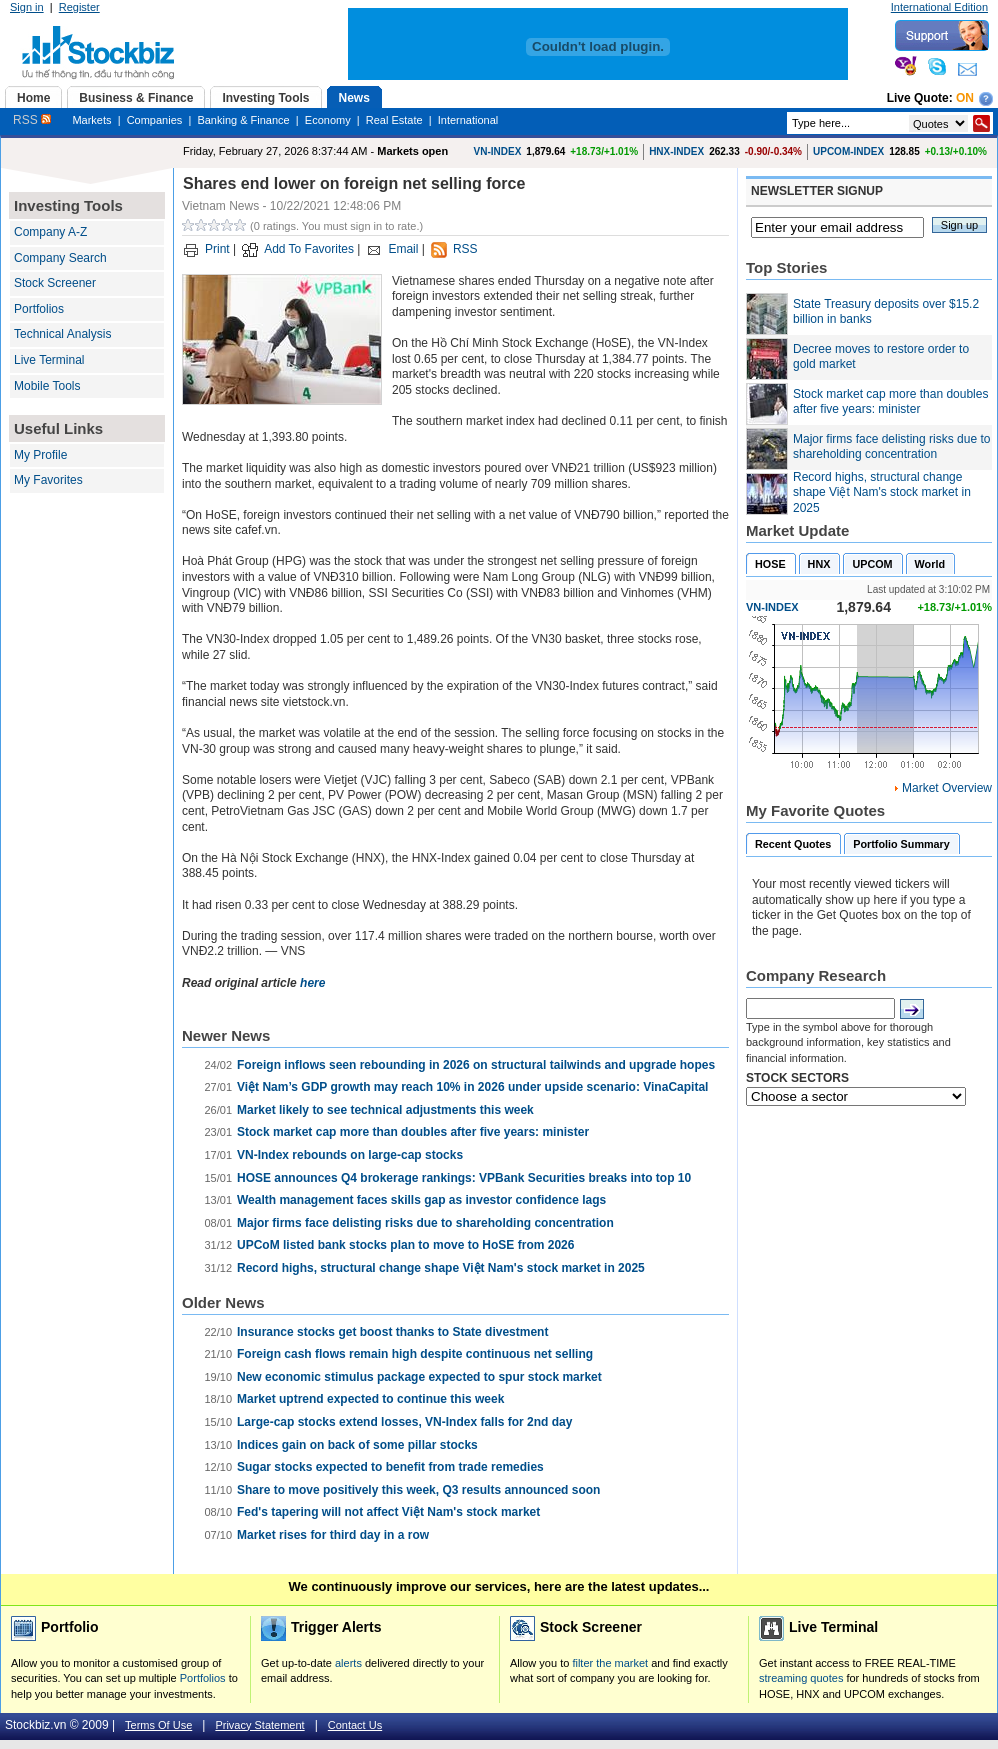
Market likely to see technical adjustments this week (385, 1110)
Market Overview (947, 788)
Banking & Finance (243, 120)
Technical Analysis (62, 334)
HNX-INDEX (676, 151)
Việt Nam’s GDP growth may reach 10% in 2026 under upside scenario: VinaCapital (472, 1087)
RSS (32, 120)
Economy (328, 120)
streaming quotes (801, 1678)
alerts (348, 1663)
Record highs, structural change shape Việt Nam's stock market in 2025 (441, 1268)
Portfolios (39, 309)
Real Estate (394, 120)
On (965, 98)
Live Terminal (49, 360)
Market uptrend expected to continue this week (370, 1399)
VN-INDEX (498, 151)
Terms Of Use (158, 1725)
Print (217, 249)
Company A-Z (50, 232)
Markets (91, 120)
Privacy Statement (259, 1725)
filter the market (610, 1663)
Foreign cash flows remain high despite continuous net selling (415, 1354)
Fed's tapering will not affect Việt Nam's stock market (388, 1512)
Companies (155, 120)
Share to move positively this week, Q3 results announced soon (418, 1490)
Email (403, 249)
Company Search (60, 258)
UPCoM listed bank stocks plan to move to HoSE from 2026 (405, 1245)
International (468, 120)
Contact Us (355, 1725)
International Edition (939, 7)
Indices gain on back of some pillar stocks (357, 1445)
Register (79, 7)
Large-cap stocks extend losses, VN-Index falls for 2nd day (404, 1422)
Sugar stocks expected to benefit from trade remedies (390, 1467)
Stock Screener (55, 283)
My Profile (40, 455)
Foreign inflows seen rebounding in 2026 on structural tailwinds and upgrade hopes (476, 1065)
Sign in (27, 7)
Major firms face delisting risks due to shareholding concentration (425, 1223)
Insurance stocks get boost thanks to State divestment (392, 1332)
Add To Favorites (309, 249)
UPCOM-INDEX (848, 151)
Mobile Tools (47, 386)
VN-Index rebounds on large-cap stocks (350, 1155)
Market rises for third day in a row (333, 1535)
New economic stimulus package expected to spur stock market (419, 1377)
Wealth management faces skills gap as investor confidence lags (421, 1200)
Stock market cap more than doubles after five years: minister (413, 1132)
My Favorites (48, 480)
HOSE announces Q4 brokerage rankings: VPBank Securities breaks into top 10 (464, 1178)
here (312, 983)
